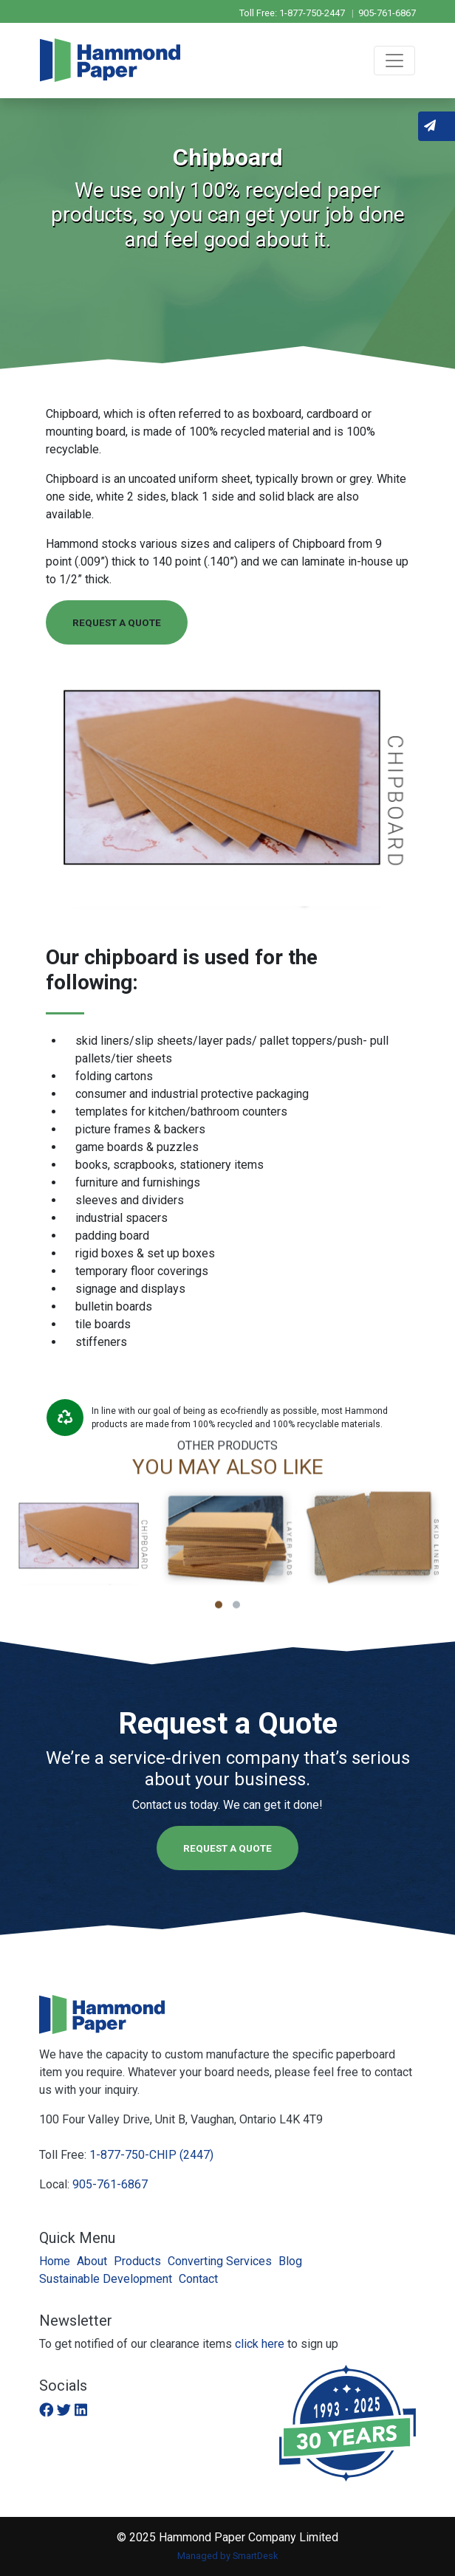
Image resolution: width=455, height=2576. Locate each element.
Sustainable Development (105, 2279)
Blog (290, 2261)
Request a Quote (116, 622)
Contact (198, 2279)
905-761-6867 (387, 12)
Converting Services (220, 2261)
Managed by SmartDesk (227, 2555)
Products (137, 2261)
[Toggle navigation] (394, 60)
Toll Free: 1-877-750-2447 (293, 12)
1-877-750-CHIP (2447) (151, 2155)
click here (259, 2344)
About (92, 2261)
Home (54, 2261)
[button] (219, 1614)
